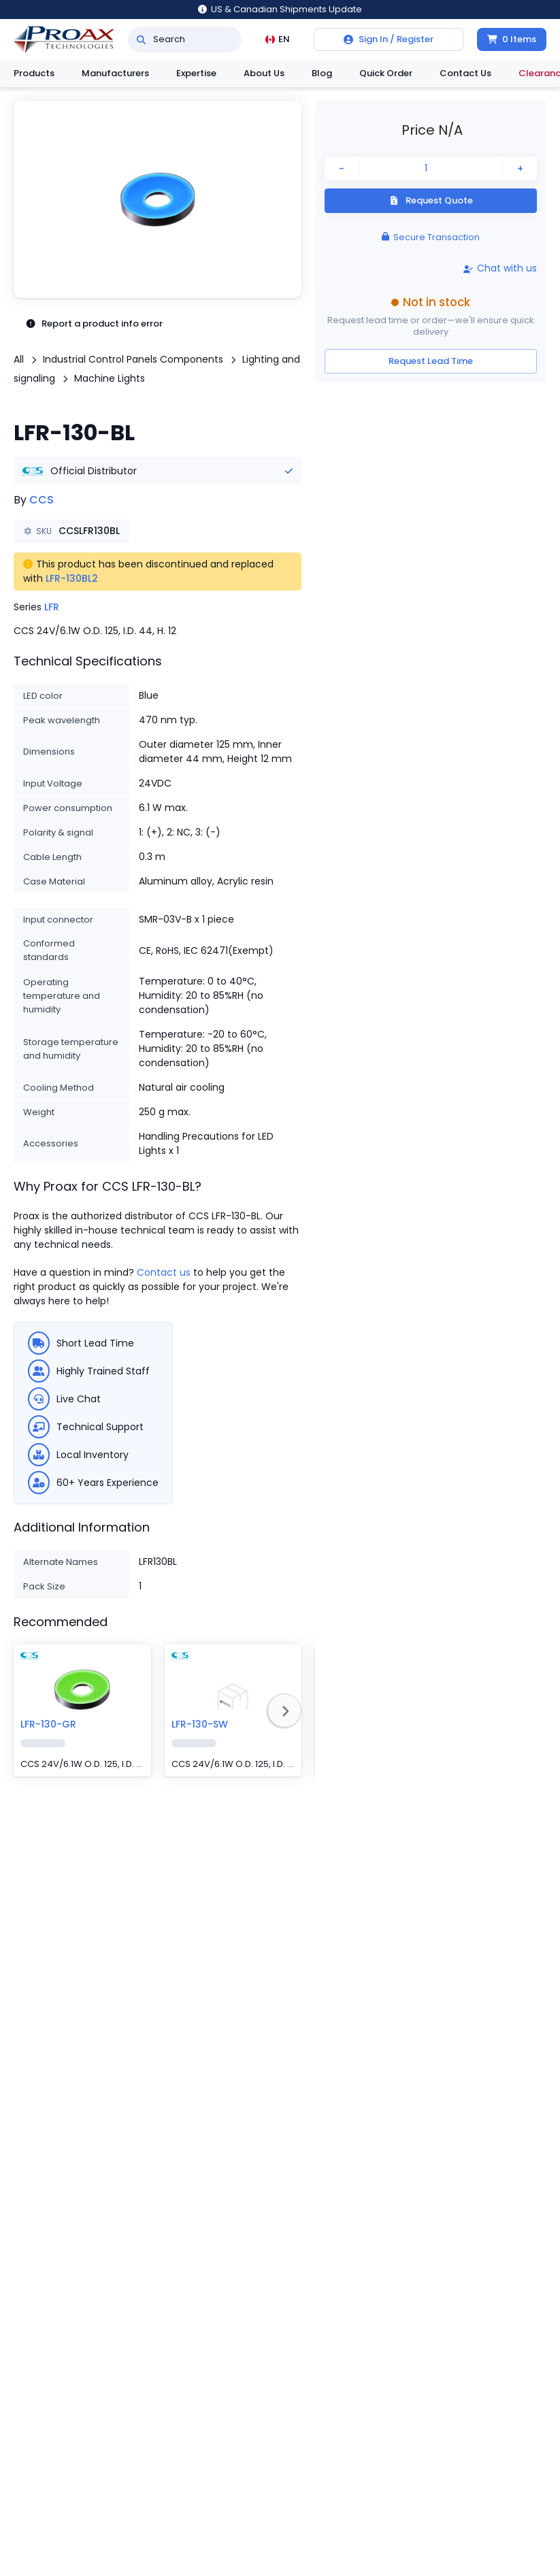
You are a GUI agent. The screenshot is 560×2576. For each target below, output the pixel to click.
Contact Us (465, 73)
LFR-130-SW (199, 1724)
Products (34, 73)
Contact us (164, 1272)
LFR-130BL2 (72, 578)
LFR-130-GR (48, 1724)
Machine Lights (109, 378)
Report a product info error (94, 324)
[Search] (141, 39)
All (19, 359)
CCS (41, 500)
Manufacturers (115, 73)
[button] (157, 199)
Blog (322, 73)
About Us (264, 73)
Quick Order (385, 73)
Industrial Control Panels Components (133, 359)
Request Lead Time (431, 360)
